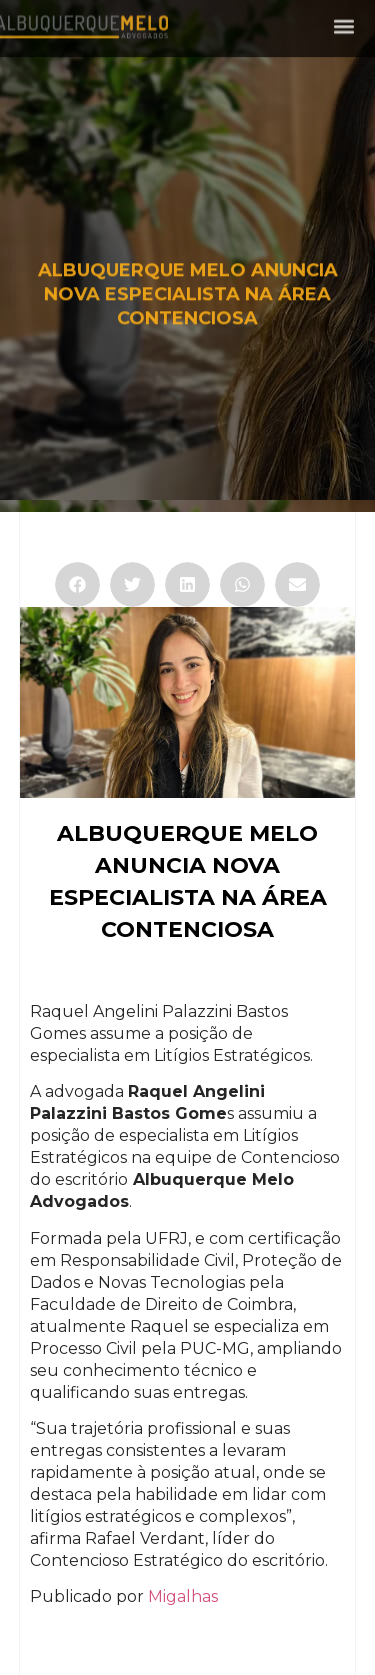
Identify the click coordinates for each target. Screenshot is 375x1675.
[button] (343, 23)
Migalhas (183, 1596)
